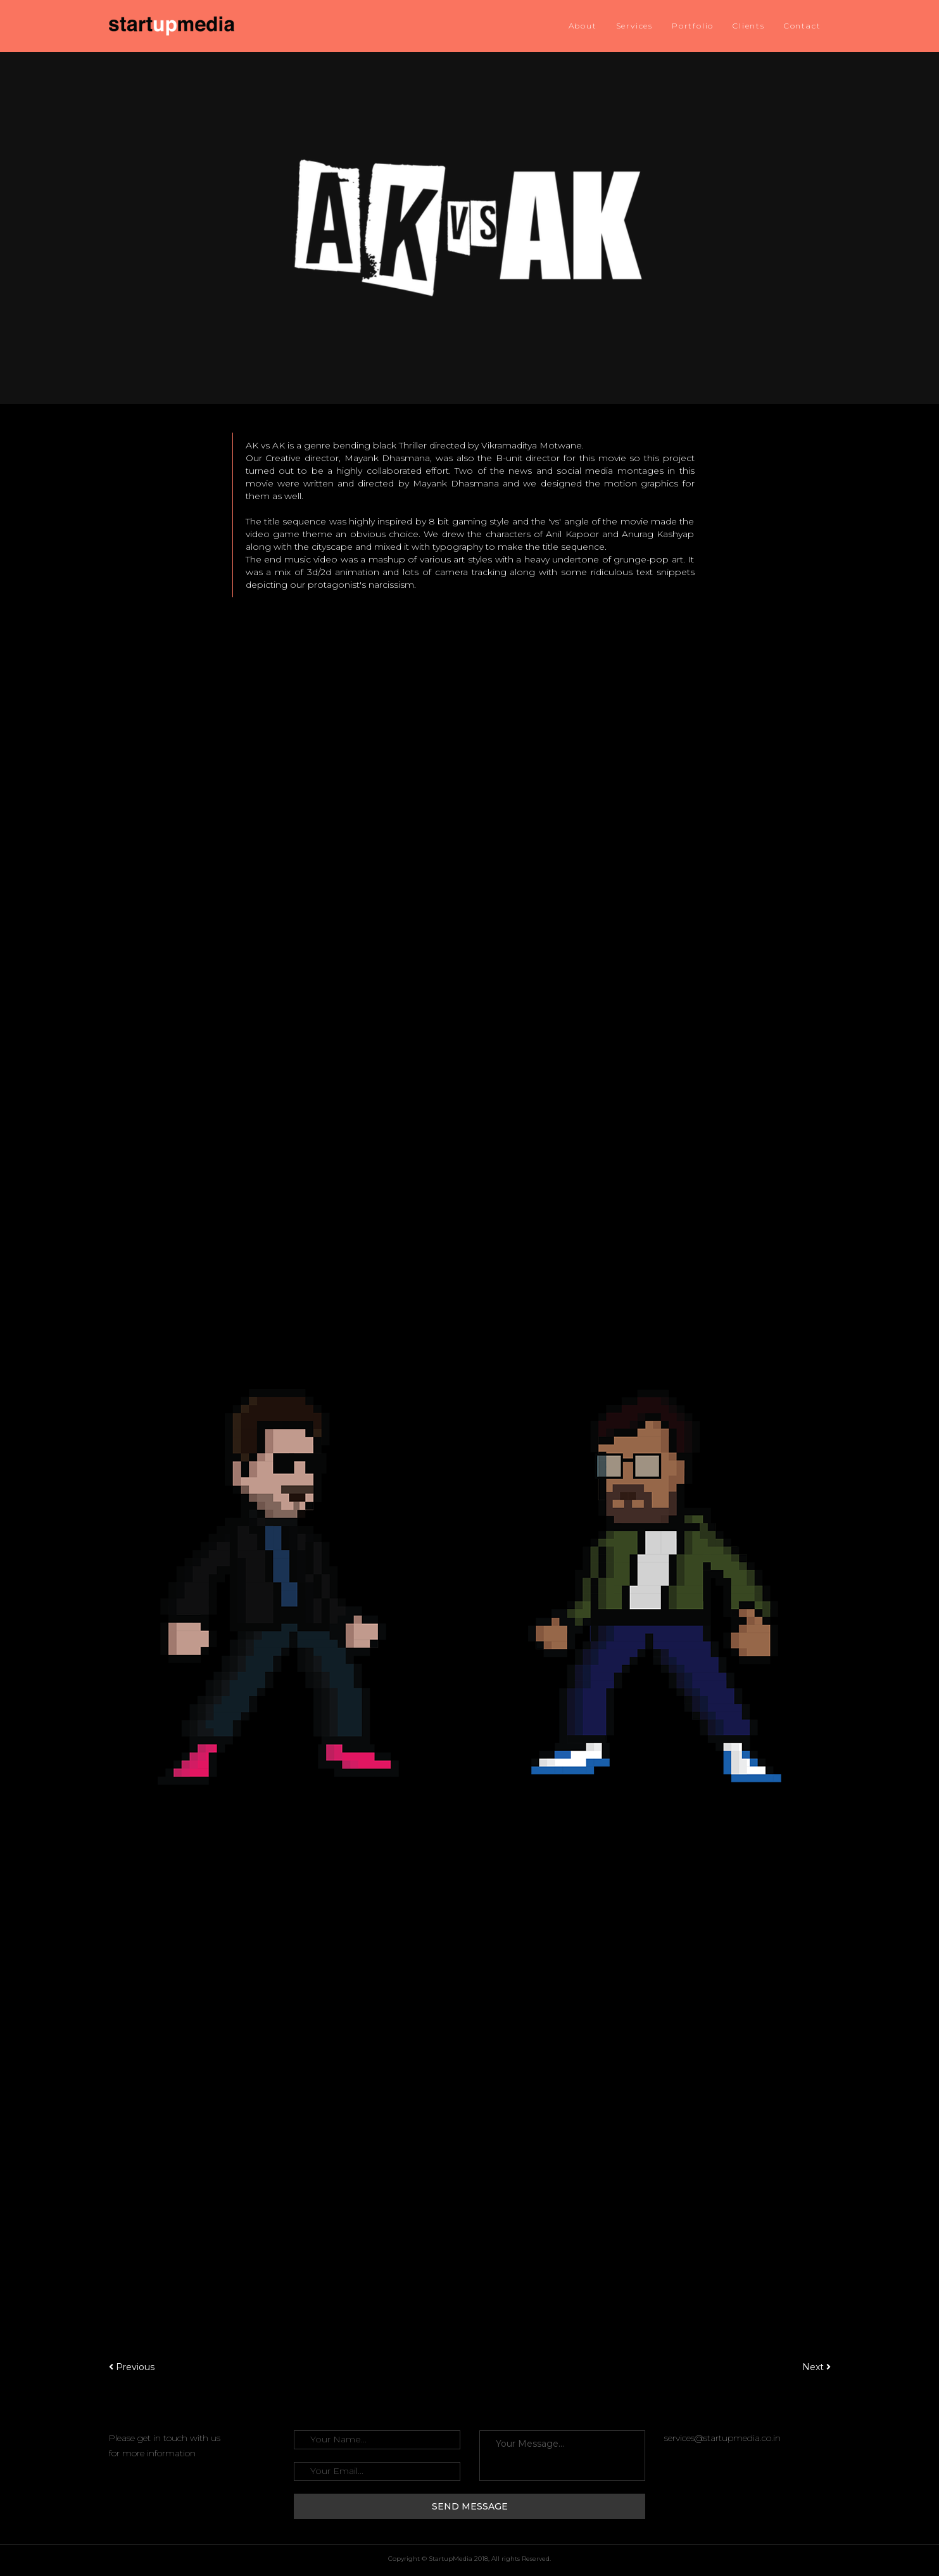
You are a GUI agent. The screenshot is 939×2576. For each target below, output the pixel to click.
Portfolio (693, 25)
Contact (802, 25)
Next (816, 2367)
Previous (131, 2367)
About (583, 25)
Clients (749, 25)
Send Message (470, 2506)
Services (634, 25)
